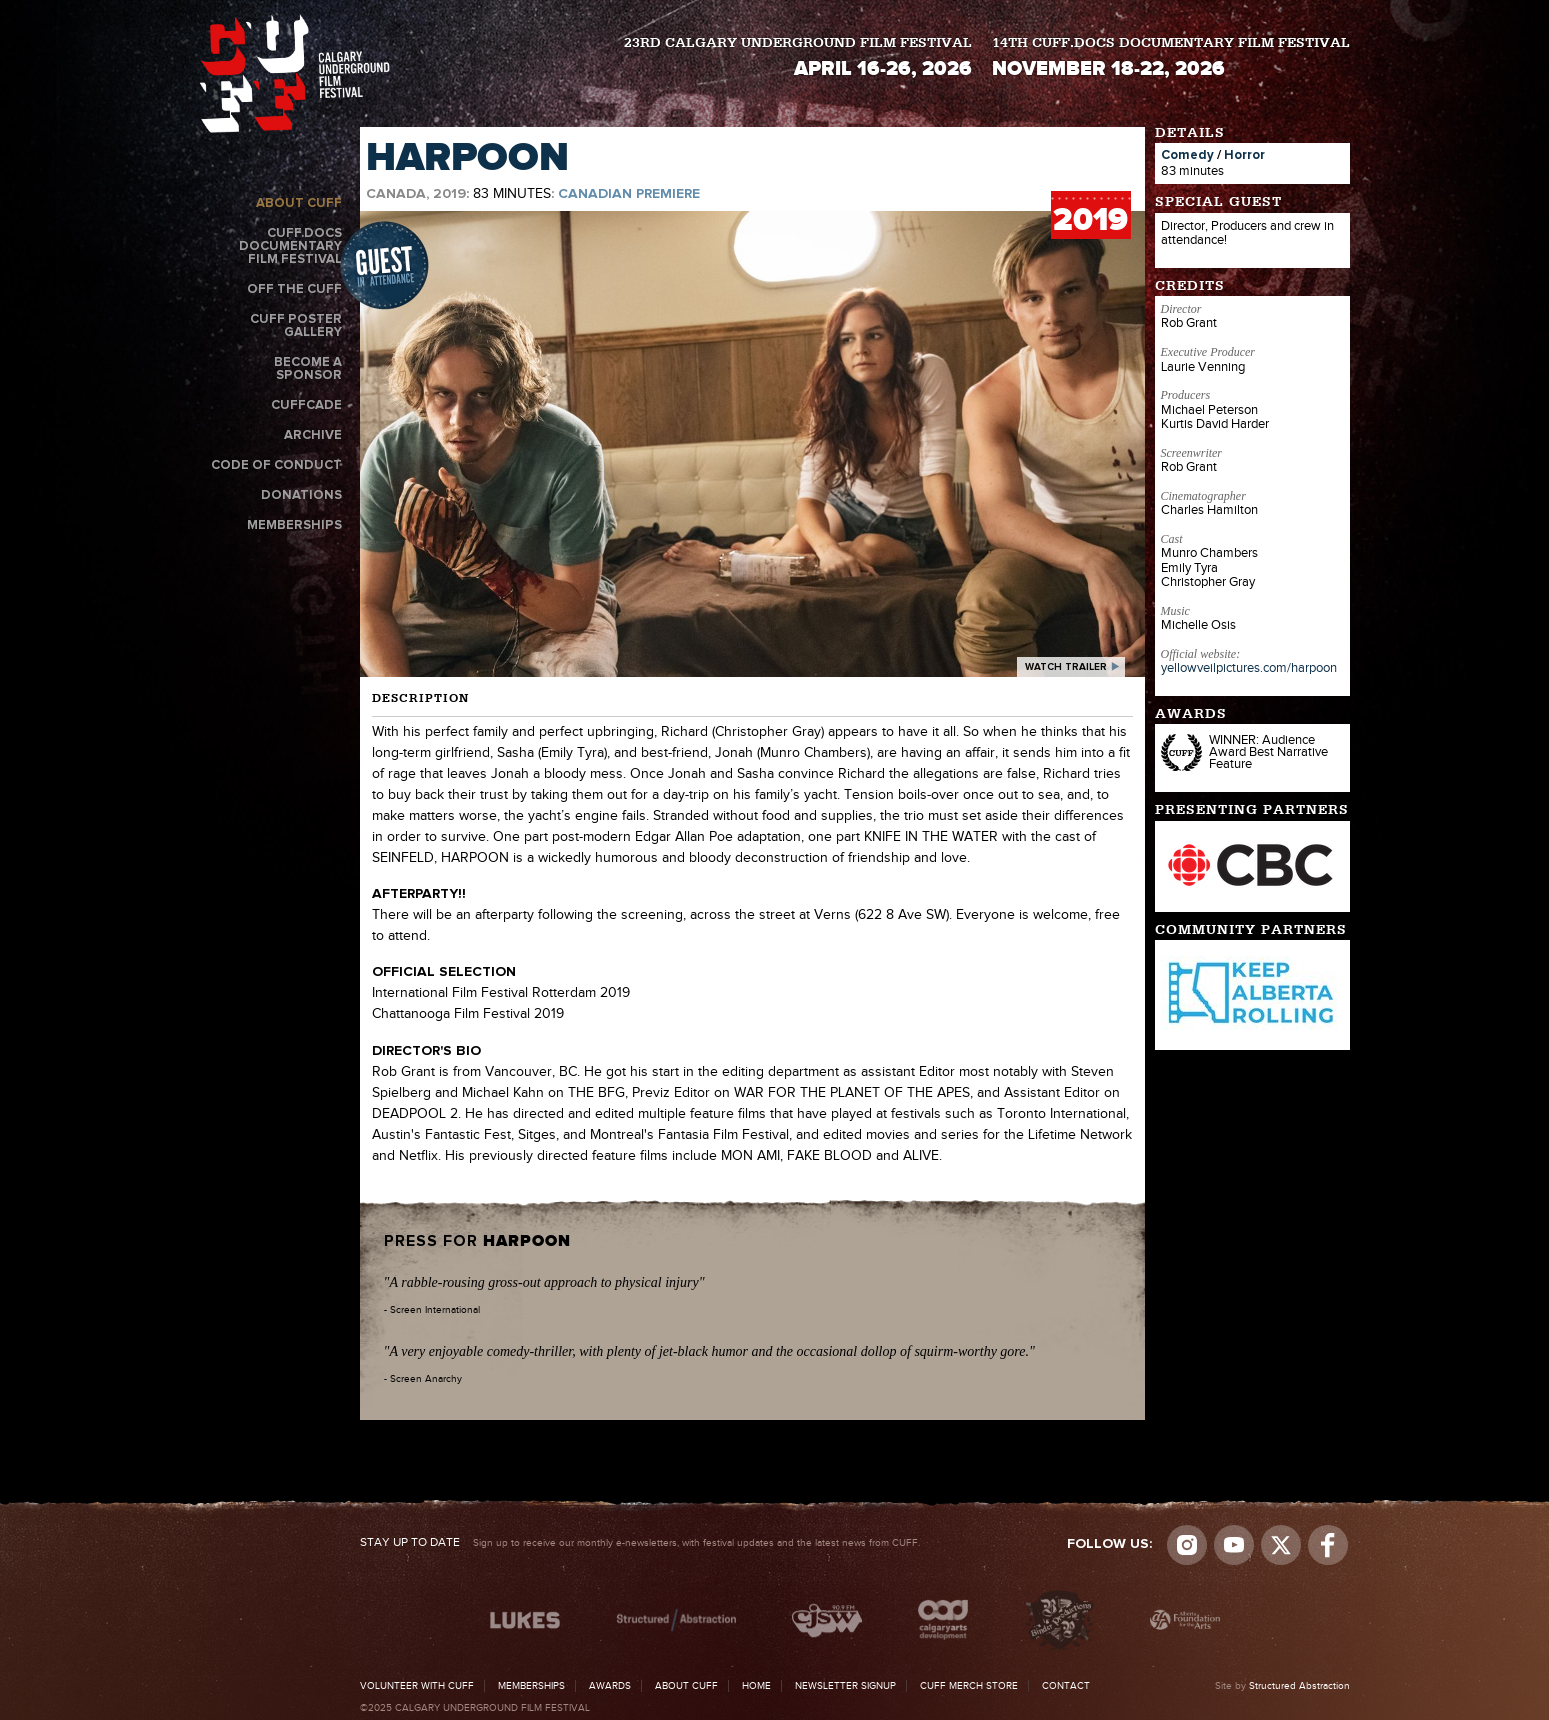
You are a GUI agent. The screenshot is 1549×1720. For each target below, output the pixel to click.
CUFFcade (306, 405)
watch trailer (1066, 667)
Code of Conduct (276, 465)
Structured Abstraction (1299, 1686)
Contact (1066, 1686)
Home (756, 1686)
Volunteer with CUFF (417, 1686)
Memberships (294, 525)
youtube (1234, 1545)
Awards (610, 1686)
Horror (1244, 155)
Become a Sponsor (308, 369)
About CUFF (299, 203)
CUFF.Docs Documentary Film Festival (290, 246)
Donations (301, 495)
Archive (313, 435)
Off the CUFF (294, 289)
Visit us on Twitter (1281, 1545)
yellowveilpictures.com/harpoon (1249, 668)
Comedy (1187, 155)
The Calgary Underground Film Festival (295, 73)
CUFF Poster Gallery (296, 326)
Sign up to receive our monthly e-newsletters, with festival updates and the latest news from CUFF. (640, 1543)
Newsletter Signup (845, 1686)
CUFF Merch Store (969, 1686)
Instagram (1187, 1545)
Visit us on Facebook (1328, 1545)
